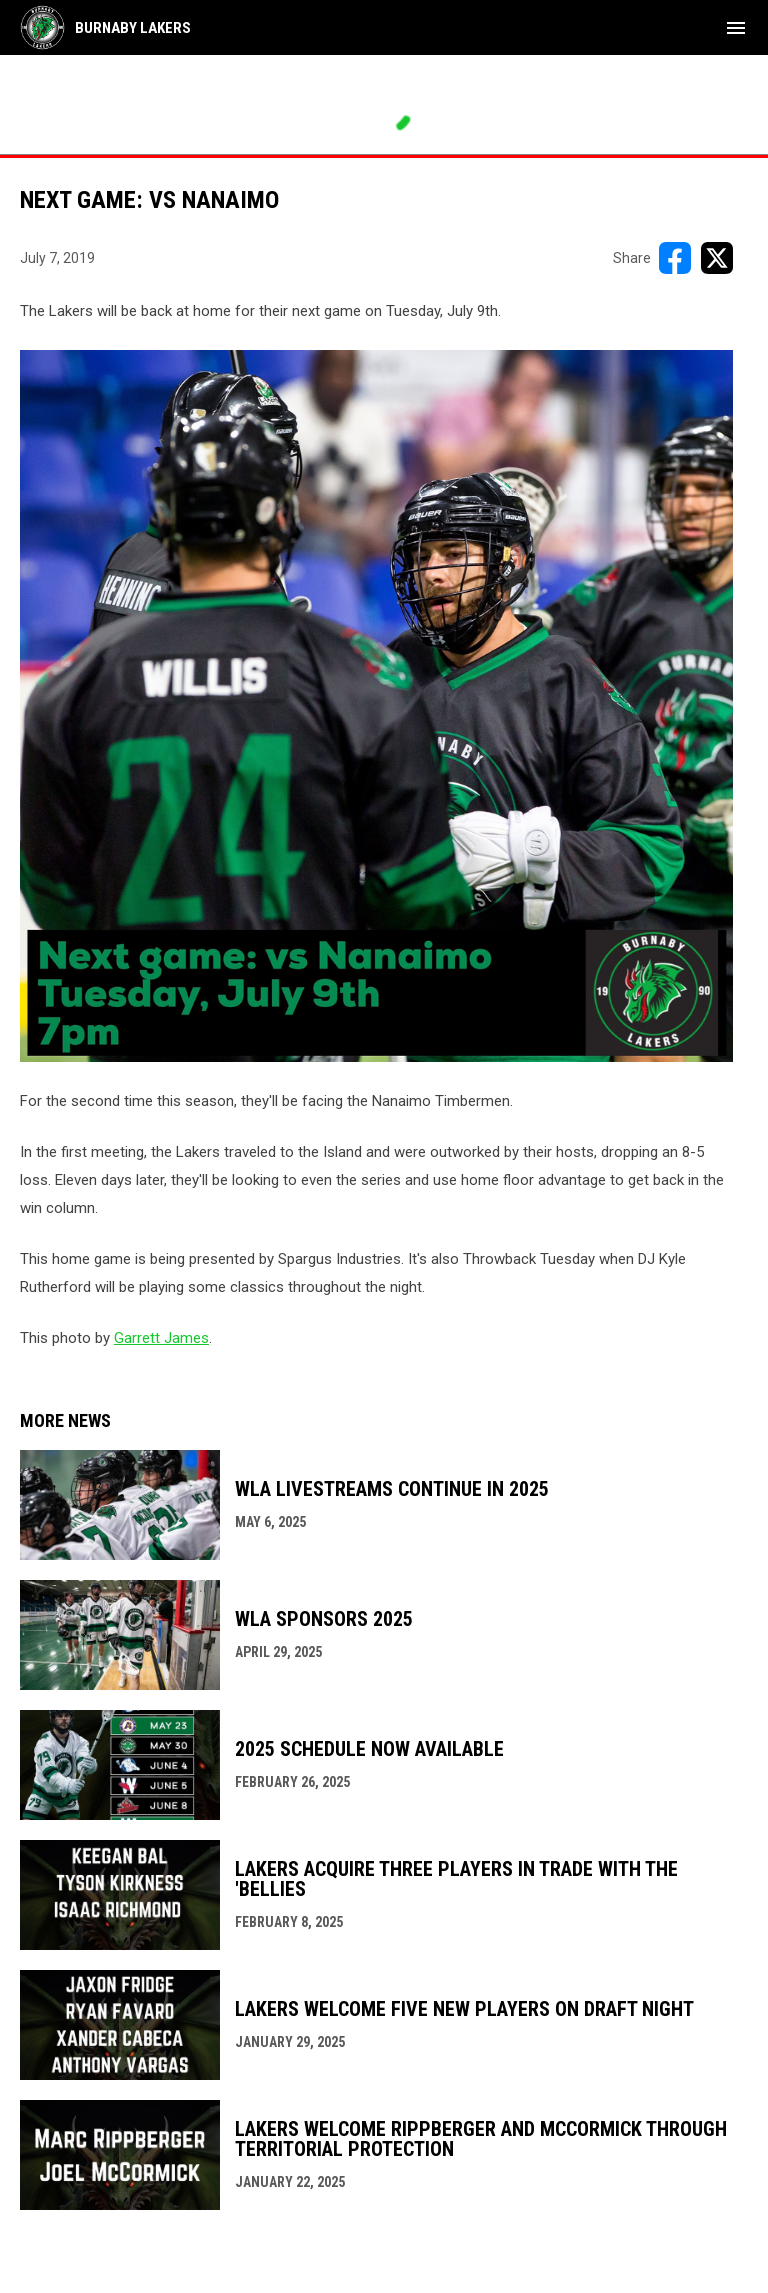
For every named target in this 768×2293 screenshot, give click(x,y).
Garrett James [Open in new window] (161, 1338)
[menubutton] (736, 28)
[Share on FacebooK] (675, 258)
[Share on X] (717, 258)
